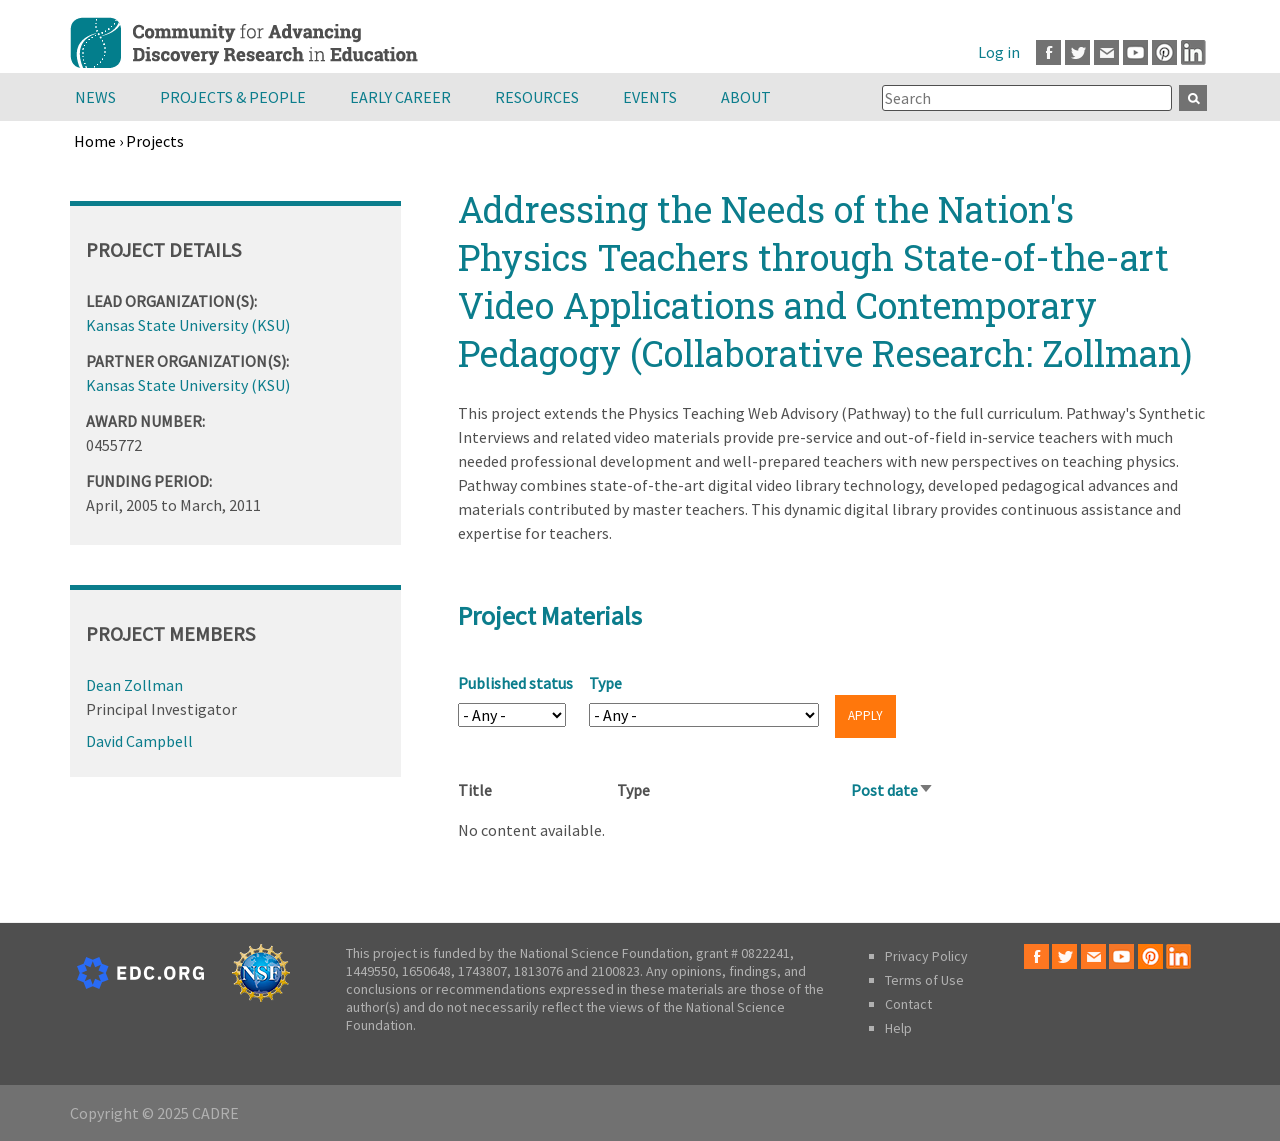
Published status (515, 683)
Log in (999, 52)
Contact (908, 1004)
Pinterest (1164, 52)
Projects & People (233, 97)
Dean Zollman (134, 685)
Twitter (1077, 52)
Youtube (1135, 52)
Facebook (1048, 52)
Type (605, 683)
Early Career (400, 97)
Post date (892, 790)
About (746, 97)
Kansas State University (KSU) (188, 325)
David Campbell (139, 741)
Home (95, 141)
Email (1106, 52)
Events (650, 97)
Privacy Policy (926, 956)
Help (898, 1028)
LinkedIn (1193, 52)
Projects (155, 141)
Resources (537, 97)
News (95, 97)
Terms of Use (924, 980)
